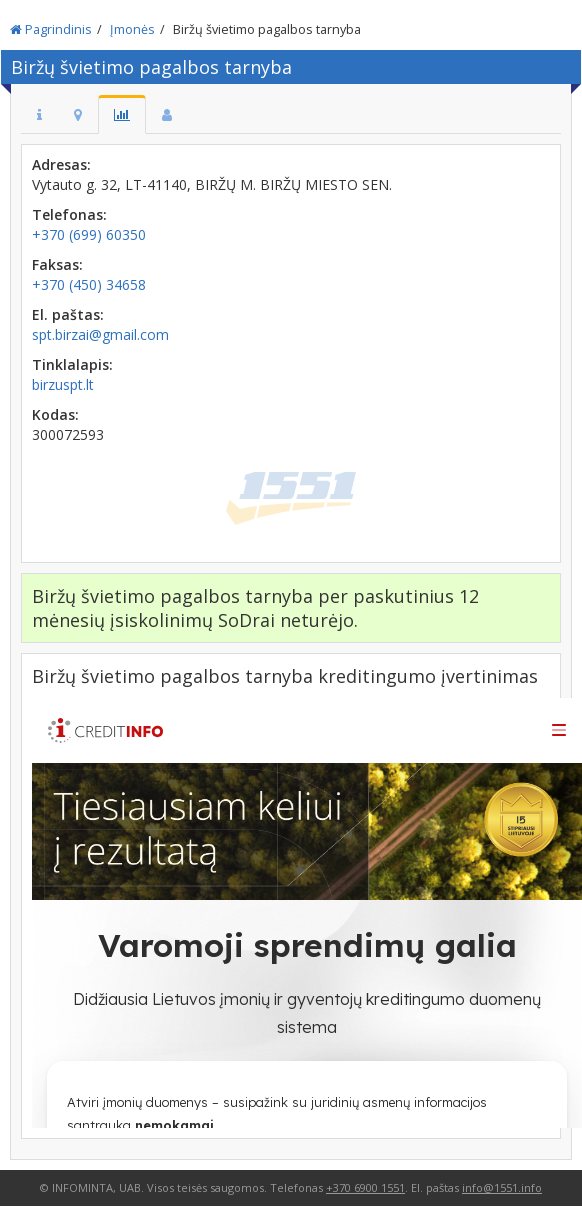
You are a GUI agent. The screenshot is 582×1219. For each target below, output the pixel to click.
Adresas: (61, 164)
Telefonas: (69, 214)
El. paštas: (68, 314)
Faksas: (57, 264)
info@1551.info (502, 1187)
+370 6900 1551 (365, 1187)
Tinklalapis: (72, 364)
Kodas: (55, 414)
